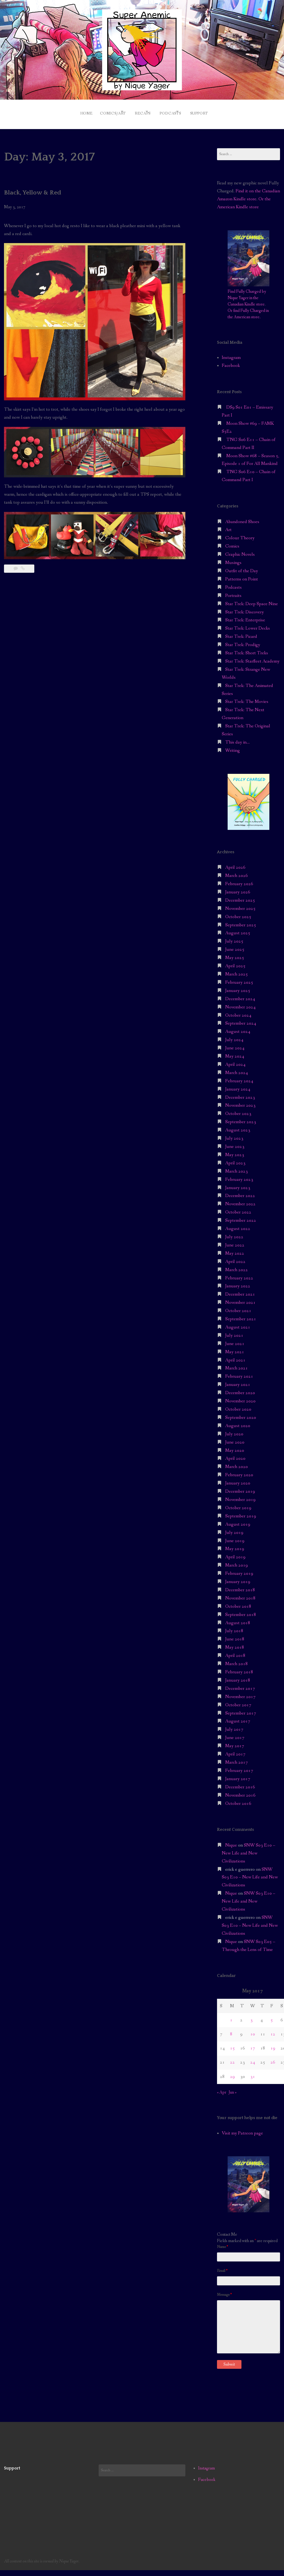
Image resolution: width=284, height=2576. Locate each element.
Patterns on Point (241, 575)
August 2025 (237, 929)
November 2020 (240, 1397)
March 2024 (236, 1068)
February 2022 (239, 1274)
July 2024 (234, 1035)
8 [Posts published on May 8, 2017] (231, 2030)
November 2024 (240, 1003)
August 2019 (237, 1520)
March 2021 (236, 1364)
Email (222, 2266)
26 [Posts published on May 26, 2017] (272, 2058)
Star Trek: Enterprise (245, 616)
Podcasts (174, 111)
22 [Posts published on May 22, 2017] (232, 2058)
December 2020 (240, 1388)
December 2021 (240, 1290)
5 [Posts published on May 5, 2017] (271, 2016)
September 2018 (240, 1610)
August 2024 (237, 1027)
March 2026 (236, 871)
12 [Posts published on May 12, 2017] (272, 2030)
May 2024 (234, 1052)
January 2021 (237, 1380)
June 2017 (234, 1733)
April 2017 (235, 1750)
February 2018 (239, 1668)
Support (211, 111)
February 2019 (239, 1569)
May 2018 (234, 1643)
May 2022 (234, 1249)
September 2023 (240, 1117)
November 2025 (240, 904)
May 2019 (234, 1545)
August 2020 (237, 1421)
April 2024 (235, 1060)
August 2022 (237, 1224)
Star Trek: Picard (241, 632)
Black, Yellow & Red (36, 188)
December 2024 (240, 994)
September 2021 (240, 1315)
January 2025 (237, 986)
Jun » (233, 2088)
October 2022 (238, 1208)
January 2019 (237, 1577)
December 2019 (240, 1487)
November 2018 (240, 1594)
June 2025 (234, 945)
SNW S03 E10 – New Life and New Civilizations (248, 1849)
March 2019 (236, 1561)
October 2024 (238, 1011)
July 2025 (234, 937)
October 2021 (238, 1306)
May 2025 (234, 953)
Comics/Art (101, 111)
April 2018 (235, 1651)
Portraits (233, 591)
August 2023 (237, 1126)
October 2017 (238, 1700)
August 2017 (237, 1717)
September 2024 (240, 1019)
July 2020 (234, 1430)
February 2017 (239, 1766)
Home (70, 111)
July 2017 (234, 1725)
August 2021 (237, 1323)
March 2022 (236, 1265)
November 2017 (240, 1692)
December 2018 (240, 1585)
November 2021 (240, 1298)
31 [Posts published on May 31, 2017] (252, 2072)
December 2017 (240, 1684)
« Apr (221, 2088)
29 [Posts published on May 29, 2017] (232, 2072)
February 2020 (239, 1470)
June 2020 (234, 1438)
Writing (232, 746)
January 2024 (237, 1085)
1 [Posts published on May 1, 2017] (231, 2016)
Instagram (231, 353)
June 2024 (234, 1044)
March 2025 (236, 970)
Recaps (139, 111)
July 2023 (234, 1134)
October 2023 (238, 1109)
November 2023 (240, 1101)
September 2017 (240, 1709)
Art (228, 526)
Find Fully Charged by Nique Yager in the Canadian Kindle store (247, 293)
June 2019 (234, 1536)
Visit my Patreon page (242, 2129)
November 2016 (240, 1791)
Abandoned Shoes (242, 517)
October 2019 (238, 1503)
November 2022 (240, 1199)
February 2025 (239, 978)
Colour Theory (239, 534)
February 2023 (239, 1175)
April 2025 (235, 961)
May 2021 (234, 1347)
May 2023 (234, 1150)
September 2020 (240, 1413)
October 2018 (238, 1602)
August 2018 (237, 1618)
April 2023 (235, 1159)
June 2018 (234, 1635)
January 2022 (237, 1282)
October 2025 (238, 912)
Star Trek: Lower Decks (247, 624)
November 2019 (240, 1495)
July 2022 (234, 1232)
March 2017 (236, 1758)
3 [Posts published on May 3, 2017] (251, 2016)
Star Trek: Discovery (244, 608)
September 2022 (240, 1216)
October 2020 (238, 1405)
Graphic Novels (240, 550)
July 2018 (234, 1627)
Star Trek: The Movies (246, 697)
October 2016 (238, 1799)
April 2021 (235, 1356)
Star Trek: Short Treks (246, 649)
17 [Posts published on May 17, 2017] (252, 2044)
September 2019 (240, 1512)
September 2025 (240, 921)
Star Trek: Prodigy (242, 640)
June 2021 (234, 1339)
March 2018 (236, 1659)
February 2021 (239, 1372)
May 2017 (234, 1741)
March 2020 (236, 1462)
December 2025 (240, 896)
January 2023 (237, 1183)
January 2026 (237, 888)
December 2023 (240, 1093)
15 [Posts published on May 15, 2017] (232, 2044)
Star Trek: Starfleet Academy (252, 657)
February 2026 (239, 879)
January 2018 (237, 1676)
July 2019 (234, 1528)
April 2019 (235, 1553)
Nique (231, 1841)
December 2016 (240, 1783)
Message (224, 2290)
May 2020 (234, 1446)
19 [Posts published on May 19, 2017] (272, 2044)
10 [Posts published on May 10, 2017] (252, 2030)
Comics (232, 542)
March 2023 (236, 1167)
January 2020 (237, 1479)
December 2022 (240, 1192)
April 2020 (235, 1454)
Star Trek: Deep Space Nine (251, 599)
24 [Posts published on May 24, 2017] (252, 2058)
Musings (233, 558)
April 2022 (235, 1257)
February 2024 (239, 1076)
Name (222, 2242)
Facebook (231, 361)
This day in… (237, 738)
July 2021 (234, 1331)
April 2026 (235, 863)
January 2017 (237, 1774)
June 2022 (234, 1241)
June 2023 (234, 1142)
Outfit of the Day (241, 566)
